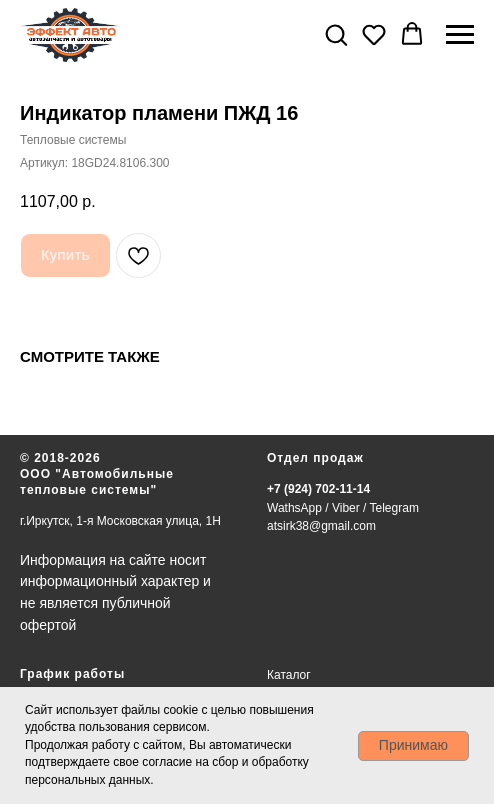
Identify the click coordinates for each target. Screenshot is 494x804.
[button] (336, 34)
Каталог (289, 675)
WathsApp (294, 508)
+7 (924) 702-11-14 (318, 489)
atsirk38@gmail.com (321, 526)
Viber (346, 508)
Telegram (394, 508)
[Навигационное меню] (460, 35)
